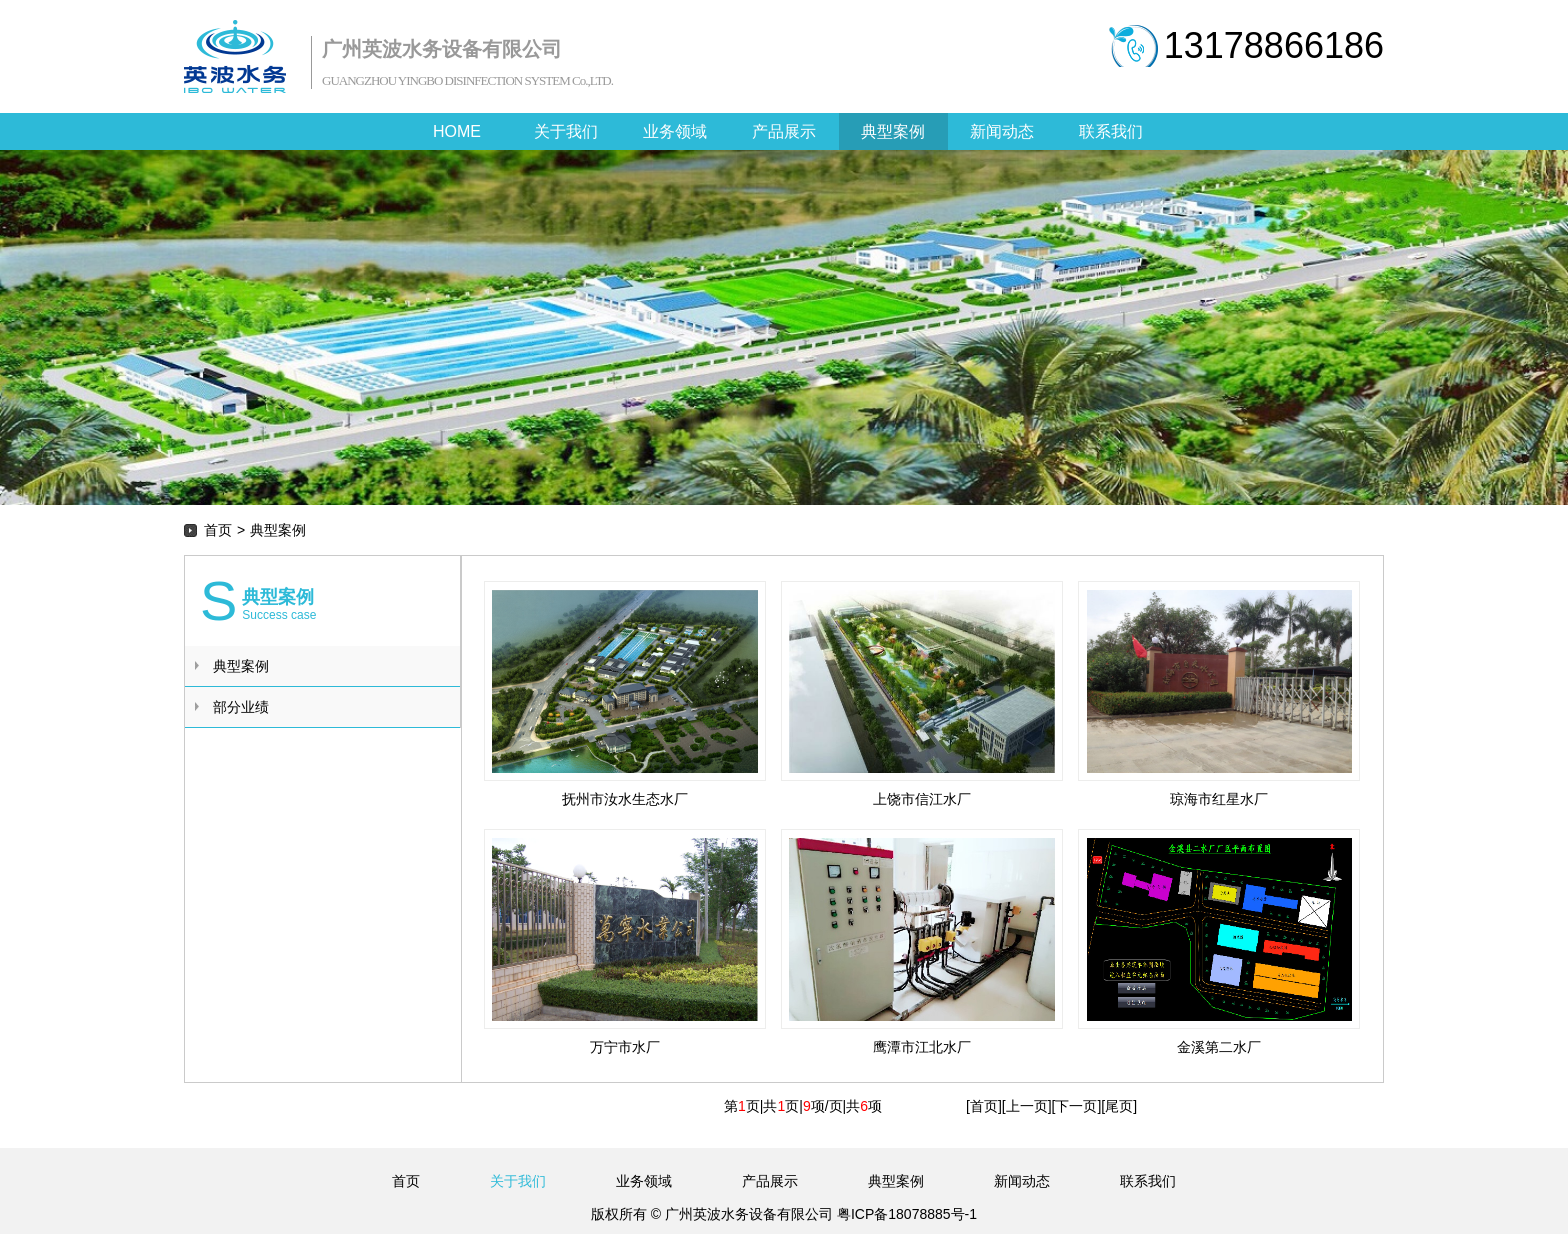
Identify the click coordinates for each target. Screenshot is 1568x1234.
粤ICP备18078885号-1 (905, 1214)
